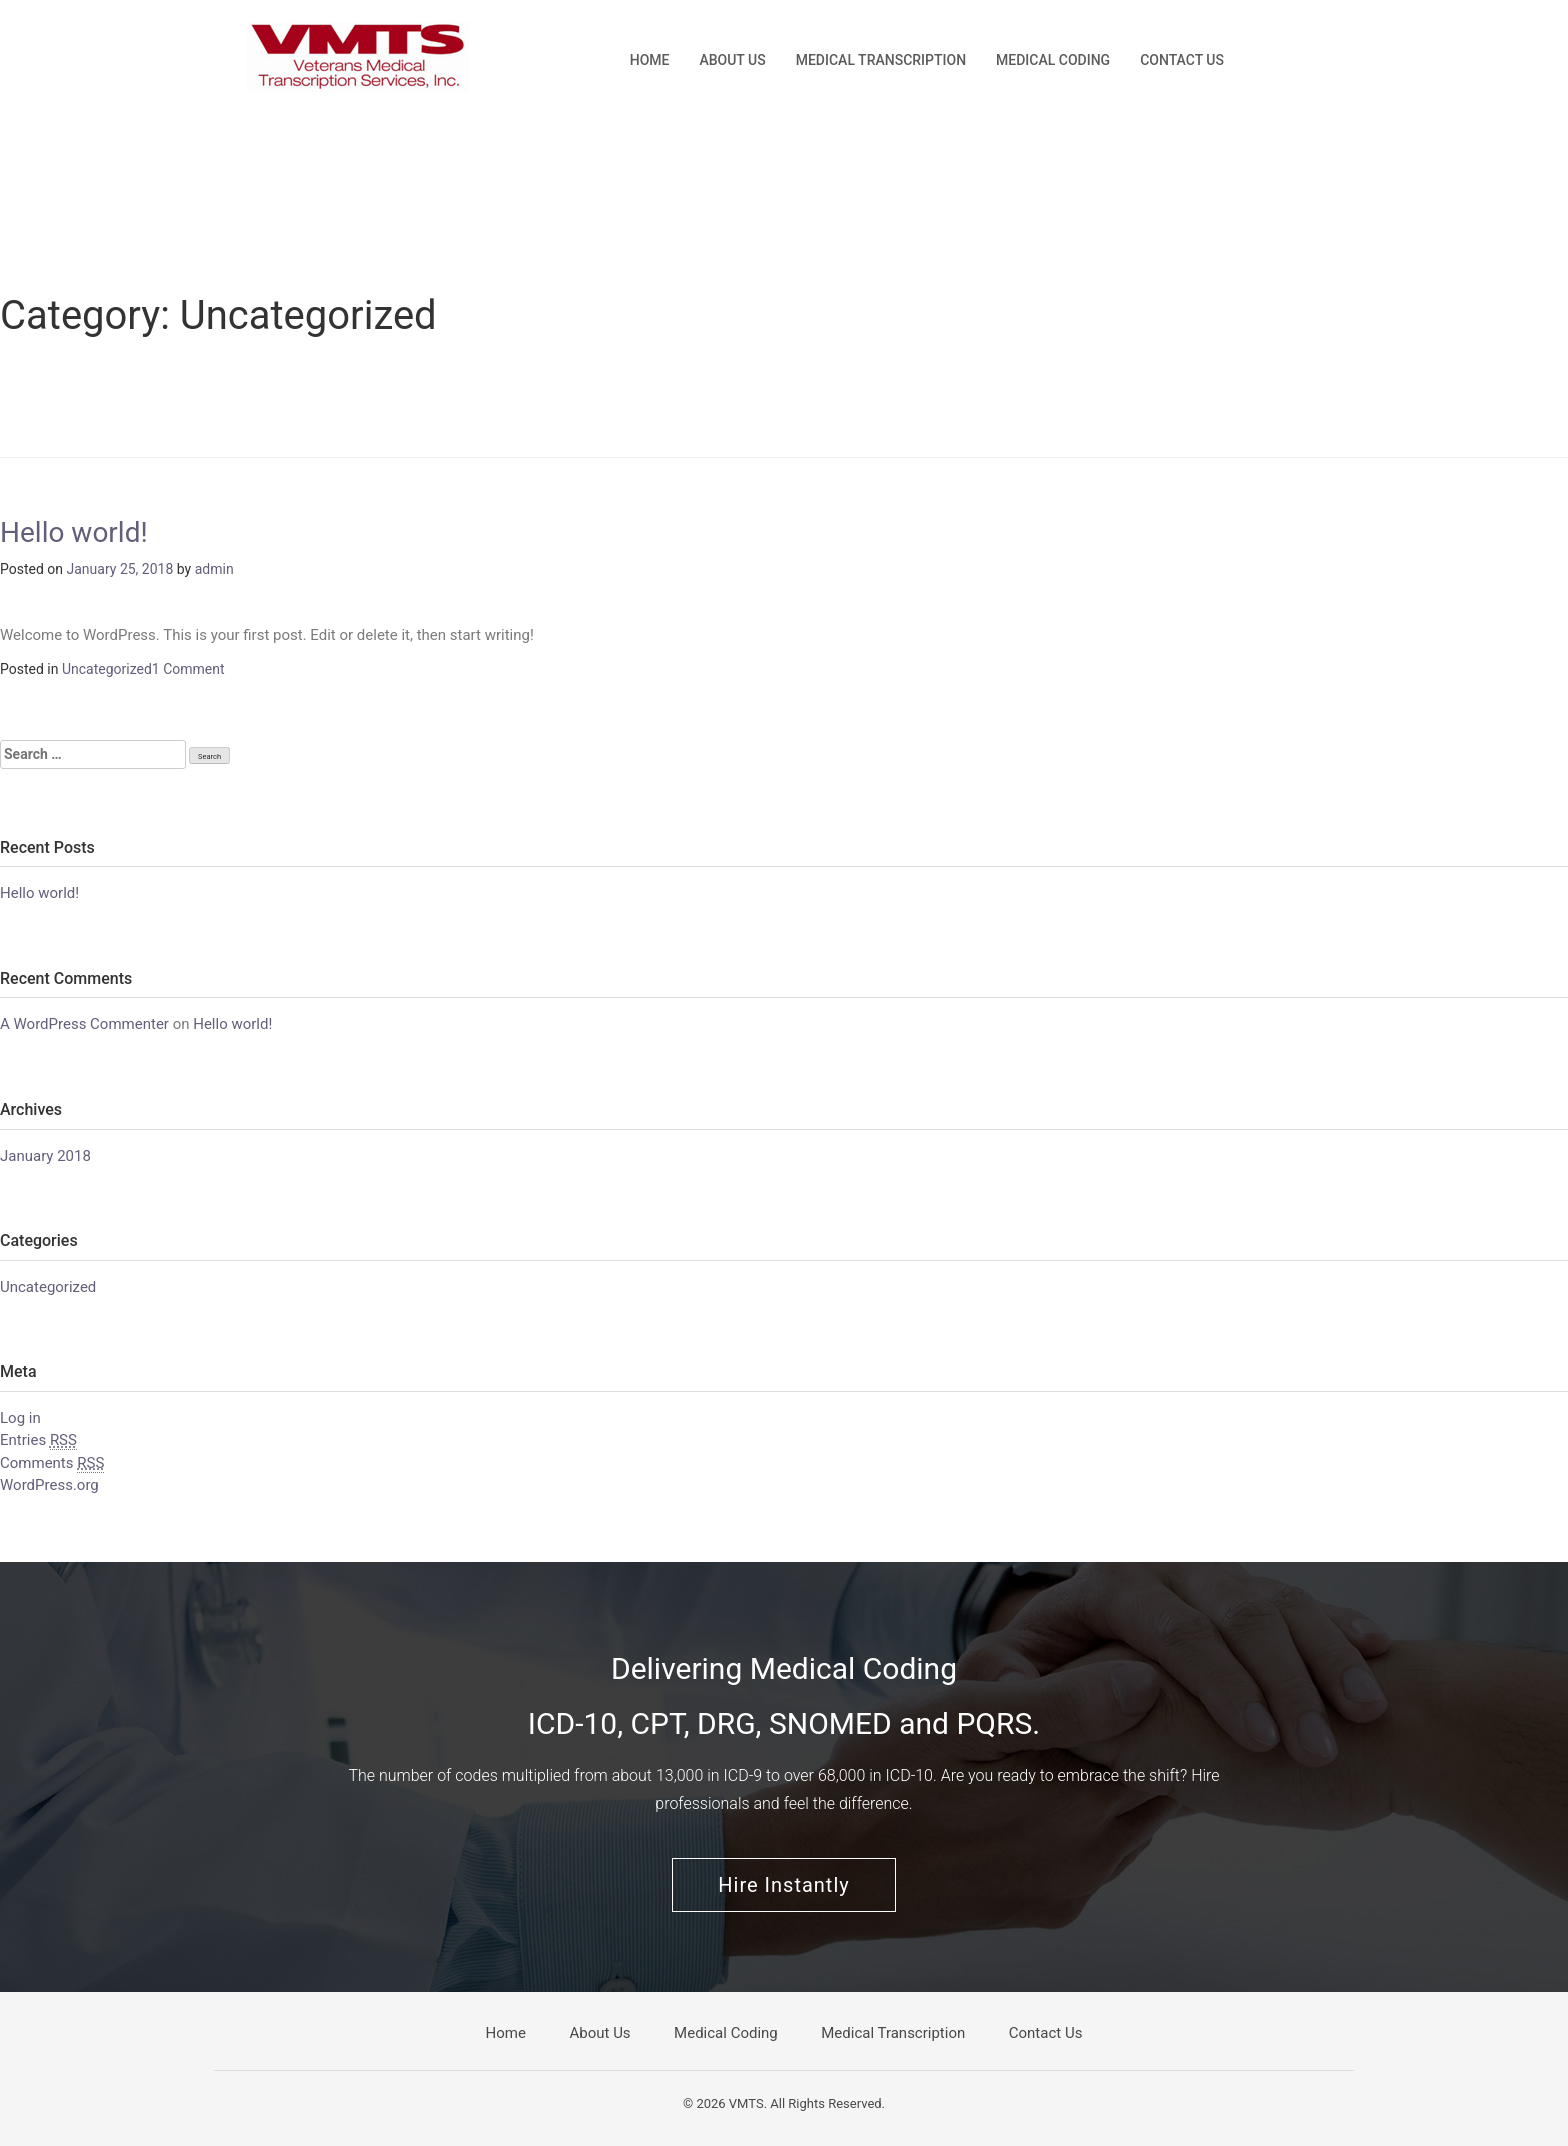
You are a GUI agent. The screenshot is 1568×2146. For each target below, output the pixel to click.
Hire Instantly (783, 1885)
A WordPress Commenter (84, 1024)
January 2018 (45, 1156)
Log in (20, 1418)
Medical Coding (1053, 60)
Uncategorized (107, 669)
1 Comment (188, 669)
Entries (38, 1440)
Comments (52, 1463)
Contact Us (1182, 60)
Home (650, 60)
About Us (732, 60)
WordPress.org (49, 1485)
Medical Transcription (881, 60)
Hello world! (74, 532)
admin (214, 569)
